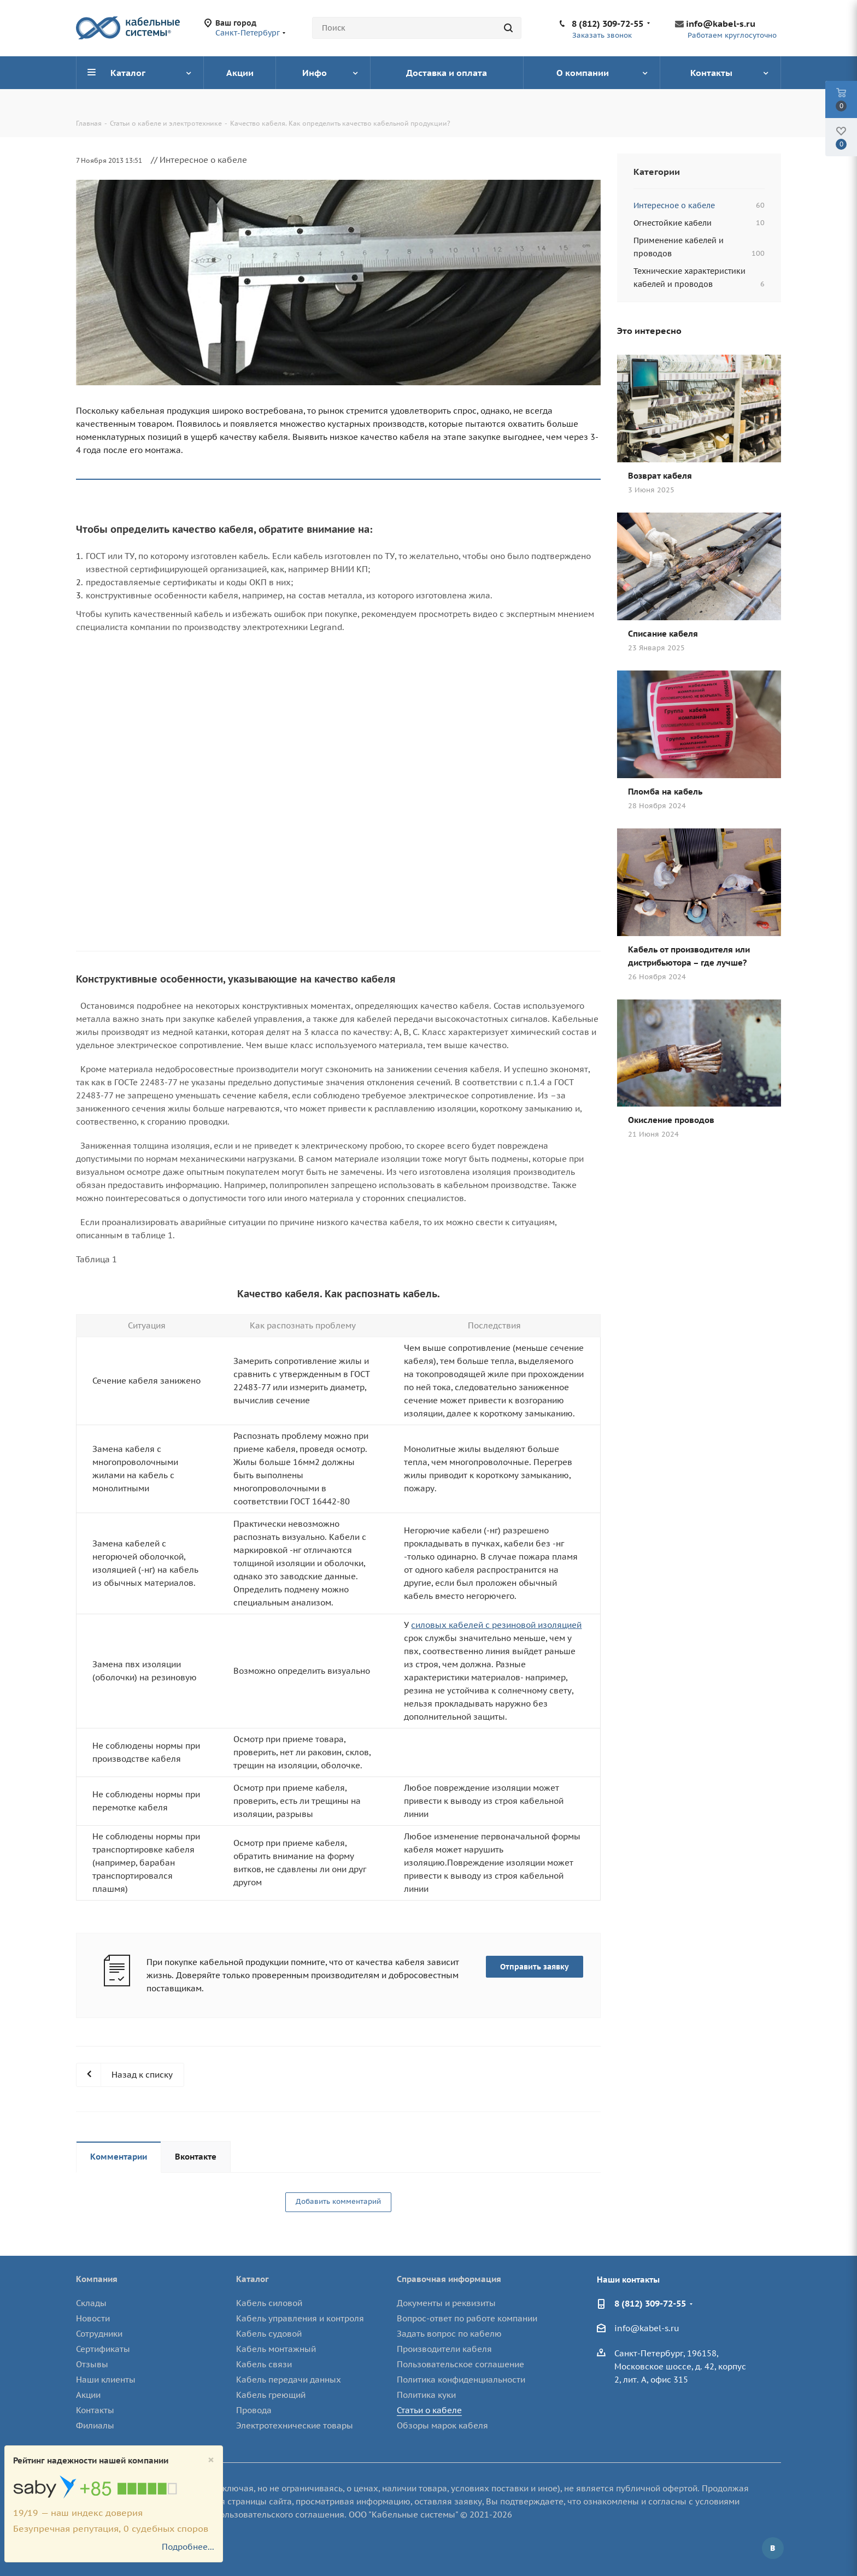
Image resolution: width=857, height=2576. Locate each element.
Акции (88, 2395)
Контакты (95, 2410)
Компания (97, 2279)
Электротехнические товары (294, 2425)
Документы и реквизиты (446, 2303)
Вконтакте (195, 2156)
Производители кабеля (444, 2349)
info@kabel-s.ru (720, 23)
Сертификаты (103, 2349)
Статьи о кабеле (429, 2410)
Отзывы (92, 2364)
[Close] (211, 2460)
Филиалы (95, 2425)
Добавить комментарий (338, 2201)
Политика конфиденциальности (461, 2379)
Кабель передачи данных (288, 2379)
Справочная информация (449, 2279)
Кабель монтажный (276, 2349)
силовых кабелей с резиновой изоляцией (496, 1625)
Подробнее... (188, 2547)
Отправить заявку (534, 1967)
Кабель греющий (271, 2395)
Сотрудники (99, 2333)
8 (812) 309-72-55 (607, 23)
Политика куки (426, 2395)
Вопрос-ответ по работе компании (467, 2318)
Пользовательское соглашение (460, 2364)
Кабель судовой (269, 2333)
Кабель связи (264, 2364)
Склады (91, 2303)
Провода (254, 2410)
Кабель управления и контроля (300, 2318)
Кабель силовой (269, 2303)
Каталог (252, 2279)
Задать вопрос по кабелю (449, 2333)
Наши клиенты (106, 2379)
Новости (93, 2318)
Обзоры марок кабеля (442, 2425)
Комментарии (118, 2156)
